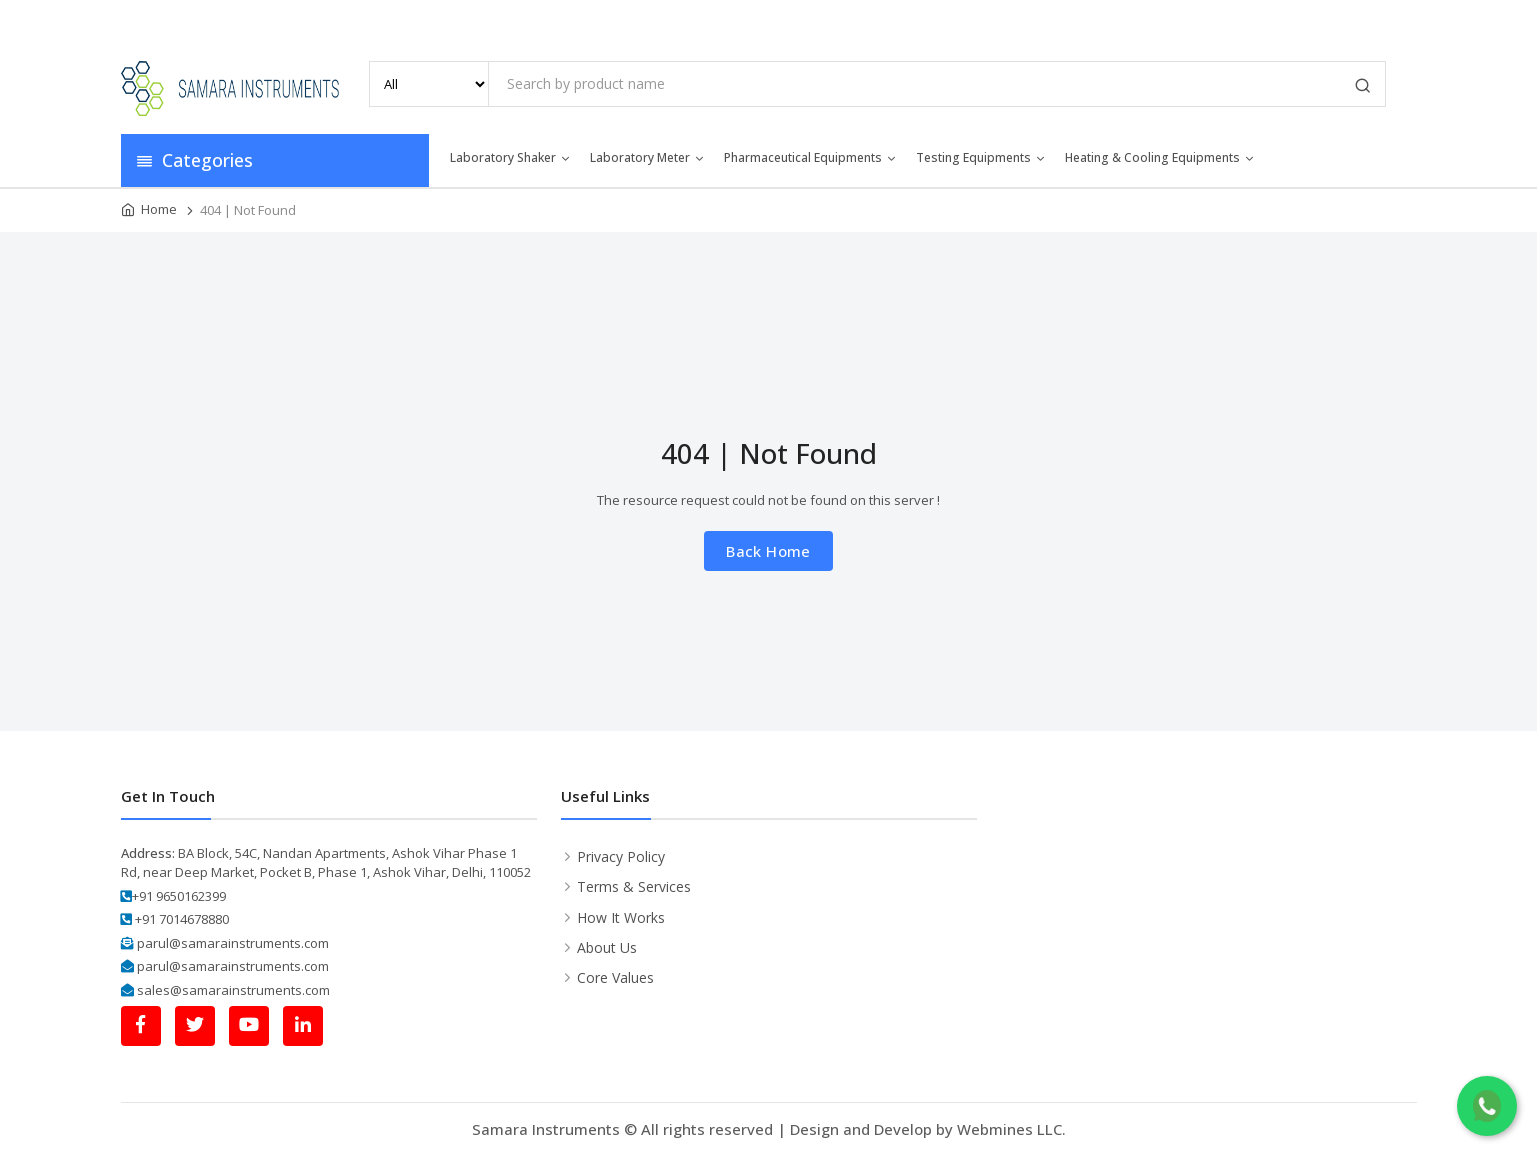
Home (993, 19)
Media (1232, 19)
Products (1156, 19)
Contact (1365, 19)
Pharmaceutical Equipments (811, 157)
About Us (1070, 19)
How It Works (621, 917)
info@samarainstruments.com (240, 21)
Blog (1296, 19)
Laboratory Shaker (511, 157)
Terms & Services (634, 886)
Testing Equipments (981, 157)
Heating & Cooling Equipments (1160, 157)
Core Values (615, 977)
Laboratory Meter (648, 157)
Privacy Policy (621, 856)
